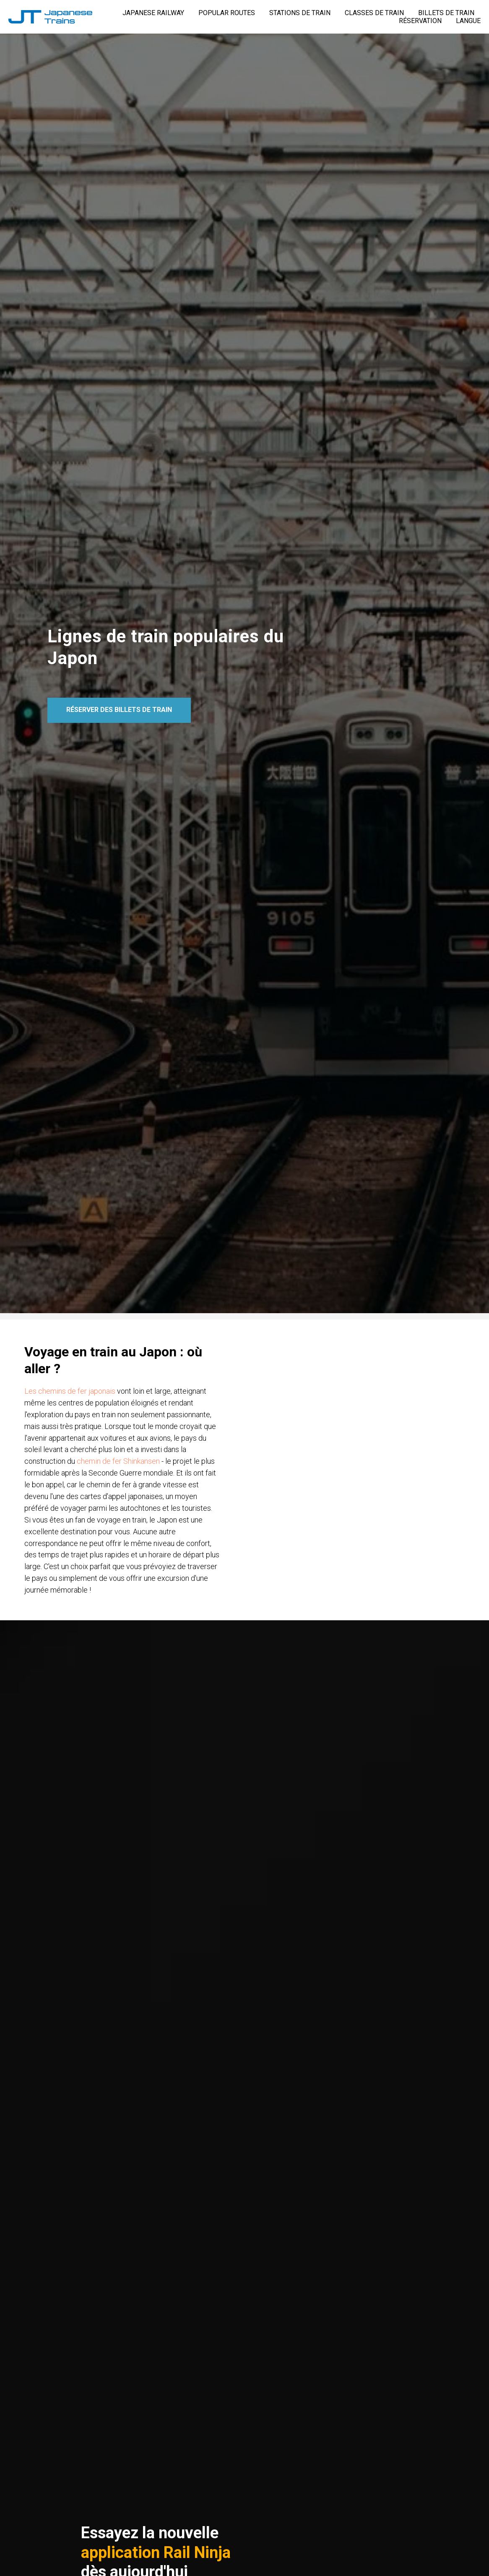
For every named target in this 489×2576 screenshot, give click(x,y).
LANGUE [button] (468, 21)
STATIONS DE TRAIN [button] (299, 13)
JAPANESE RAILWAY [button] (153, 13)
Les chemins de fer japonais (70, 1391)
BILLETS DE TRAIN (446, 13)
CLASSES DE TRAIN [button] (374, 13)
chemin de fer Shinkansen (119, 1461)
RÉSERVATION (420, 21)
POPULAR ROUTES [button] (226, 13)
